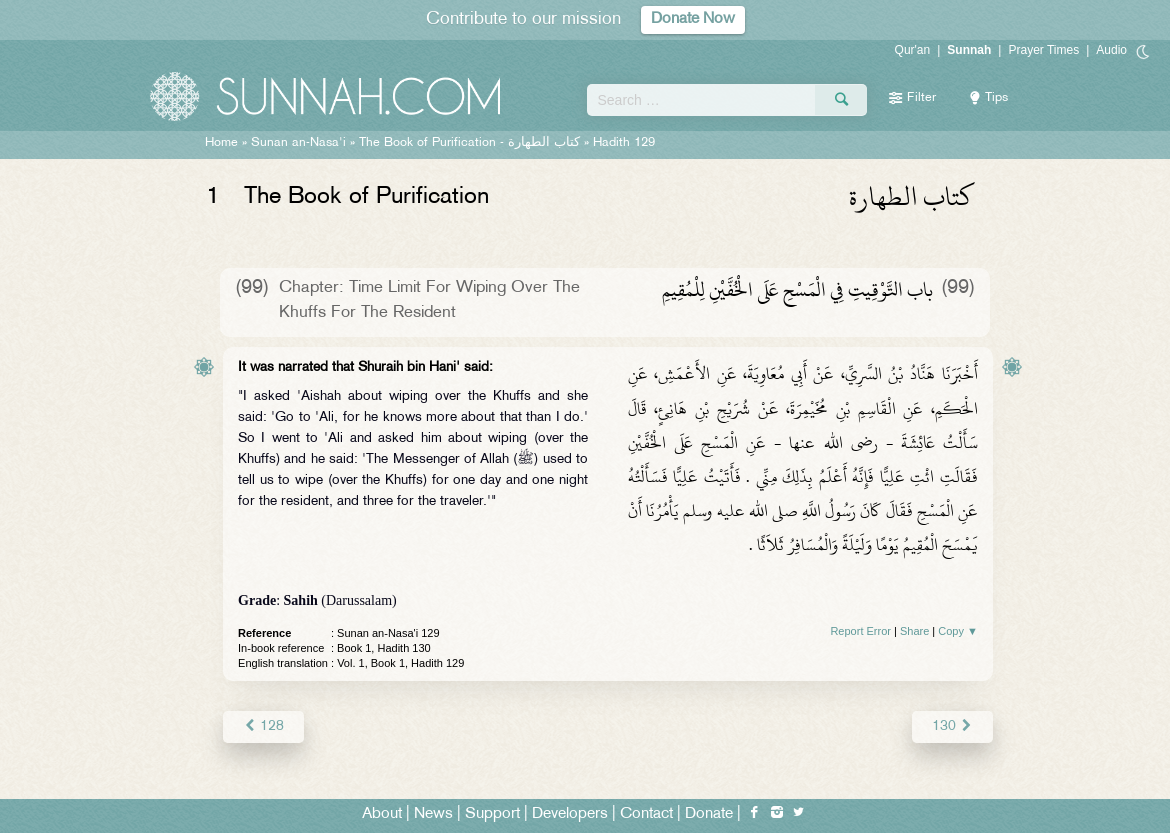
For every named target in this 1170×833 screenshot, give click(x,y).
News (433, 814)
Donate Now (693, 19)
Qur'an (913, 50)
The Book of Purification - (469, 143)
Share (914, 631)
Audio (1111, 50)
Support (492, 814)
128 (263, 726)
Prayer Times (1043, 50)
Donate (709, 814)
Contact (646, 814)
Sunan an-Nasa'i (298, 143)
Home (221, 143)
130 (952, 726)
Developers (570, 814)
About (382, 814)
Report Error (860, 631)
